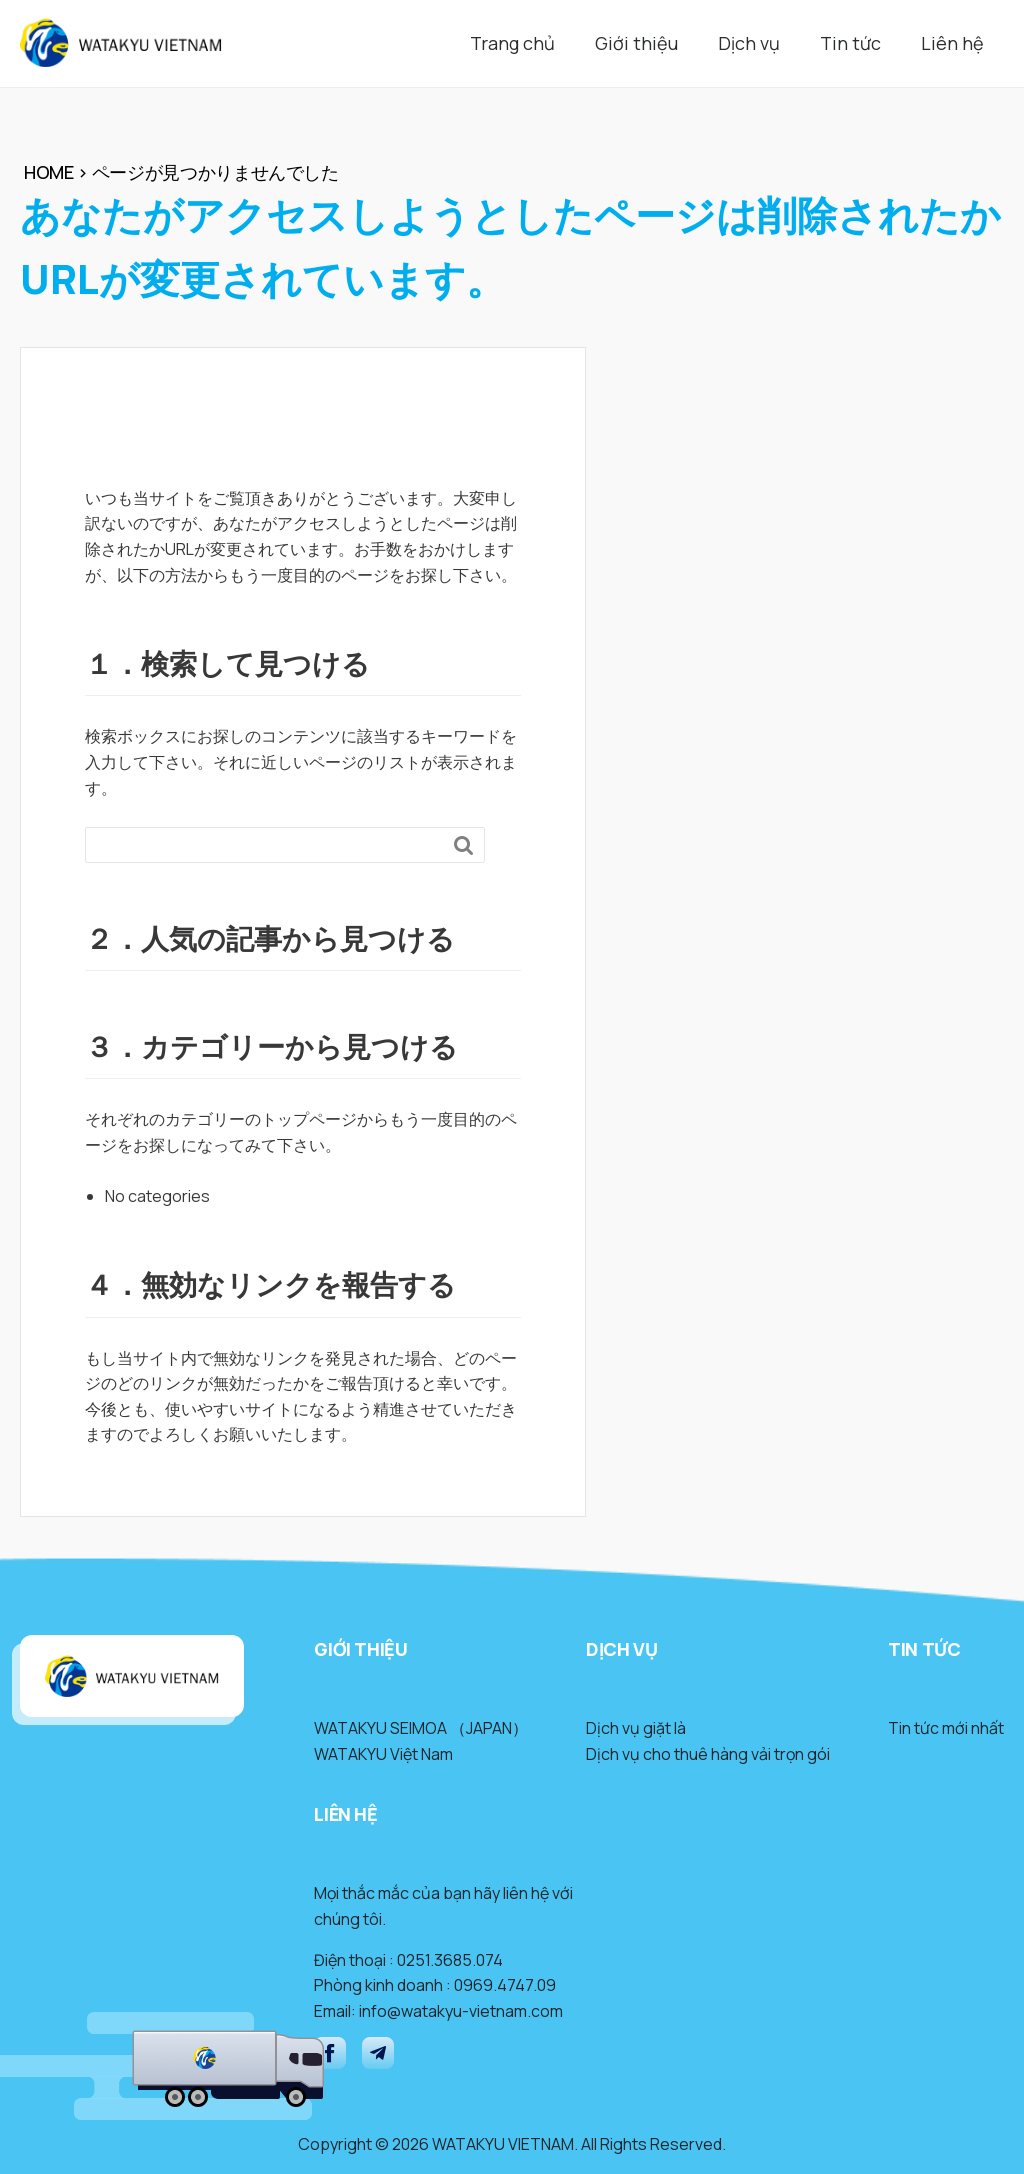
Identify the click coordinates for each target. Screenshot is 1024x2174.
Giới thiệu (636, 43)
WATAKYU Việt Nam (383, 1754)
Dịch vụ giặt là (636, 1728)
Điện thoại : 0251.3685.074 (408, 1960)
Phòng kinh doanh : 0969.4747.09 (435, 1985)
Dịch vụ (749, 43)
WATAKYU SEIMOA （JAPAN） (421, 1728)
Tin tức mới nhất (946, 1728)
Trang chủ (512, 43)
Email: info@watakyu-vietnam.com (438, 2011)
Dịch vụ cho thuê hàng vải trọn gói (708, 1754)
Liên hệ (952, 43)
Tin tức (850, 43)
